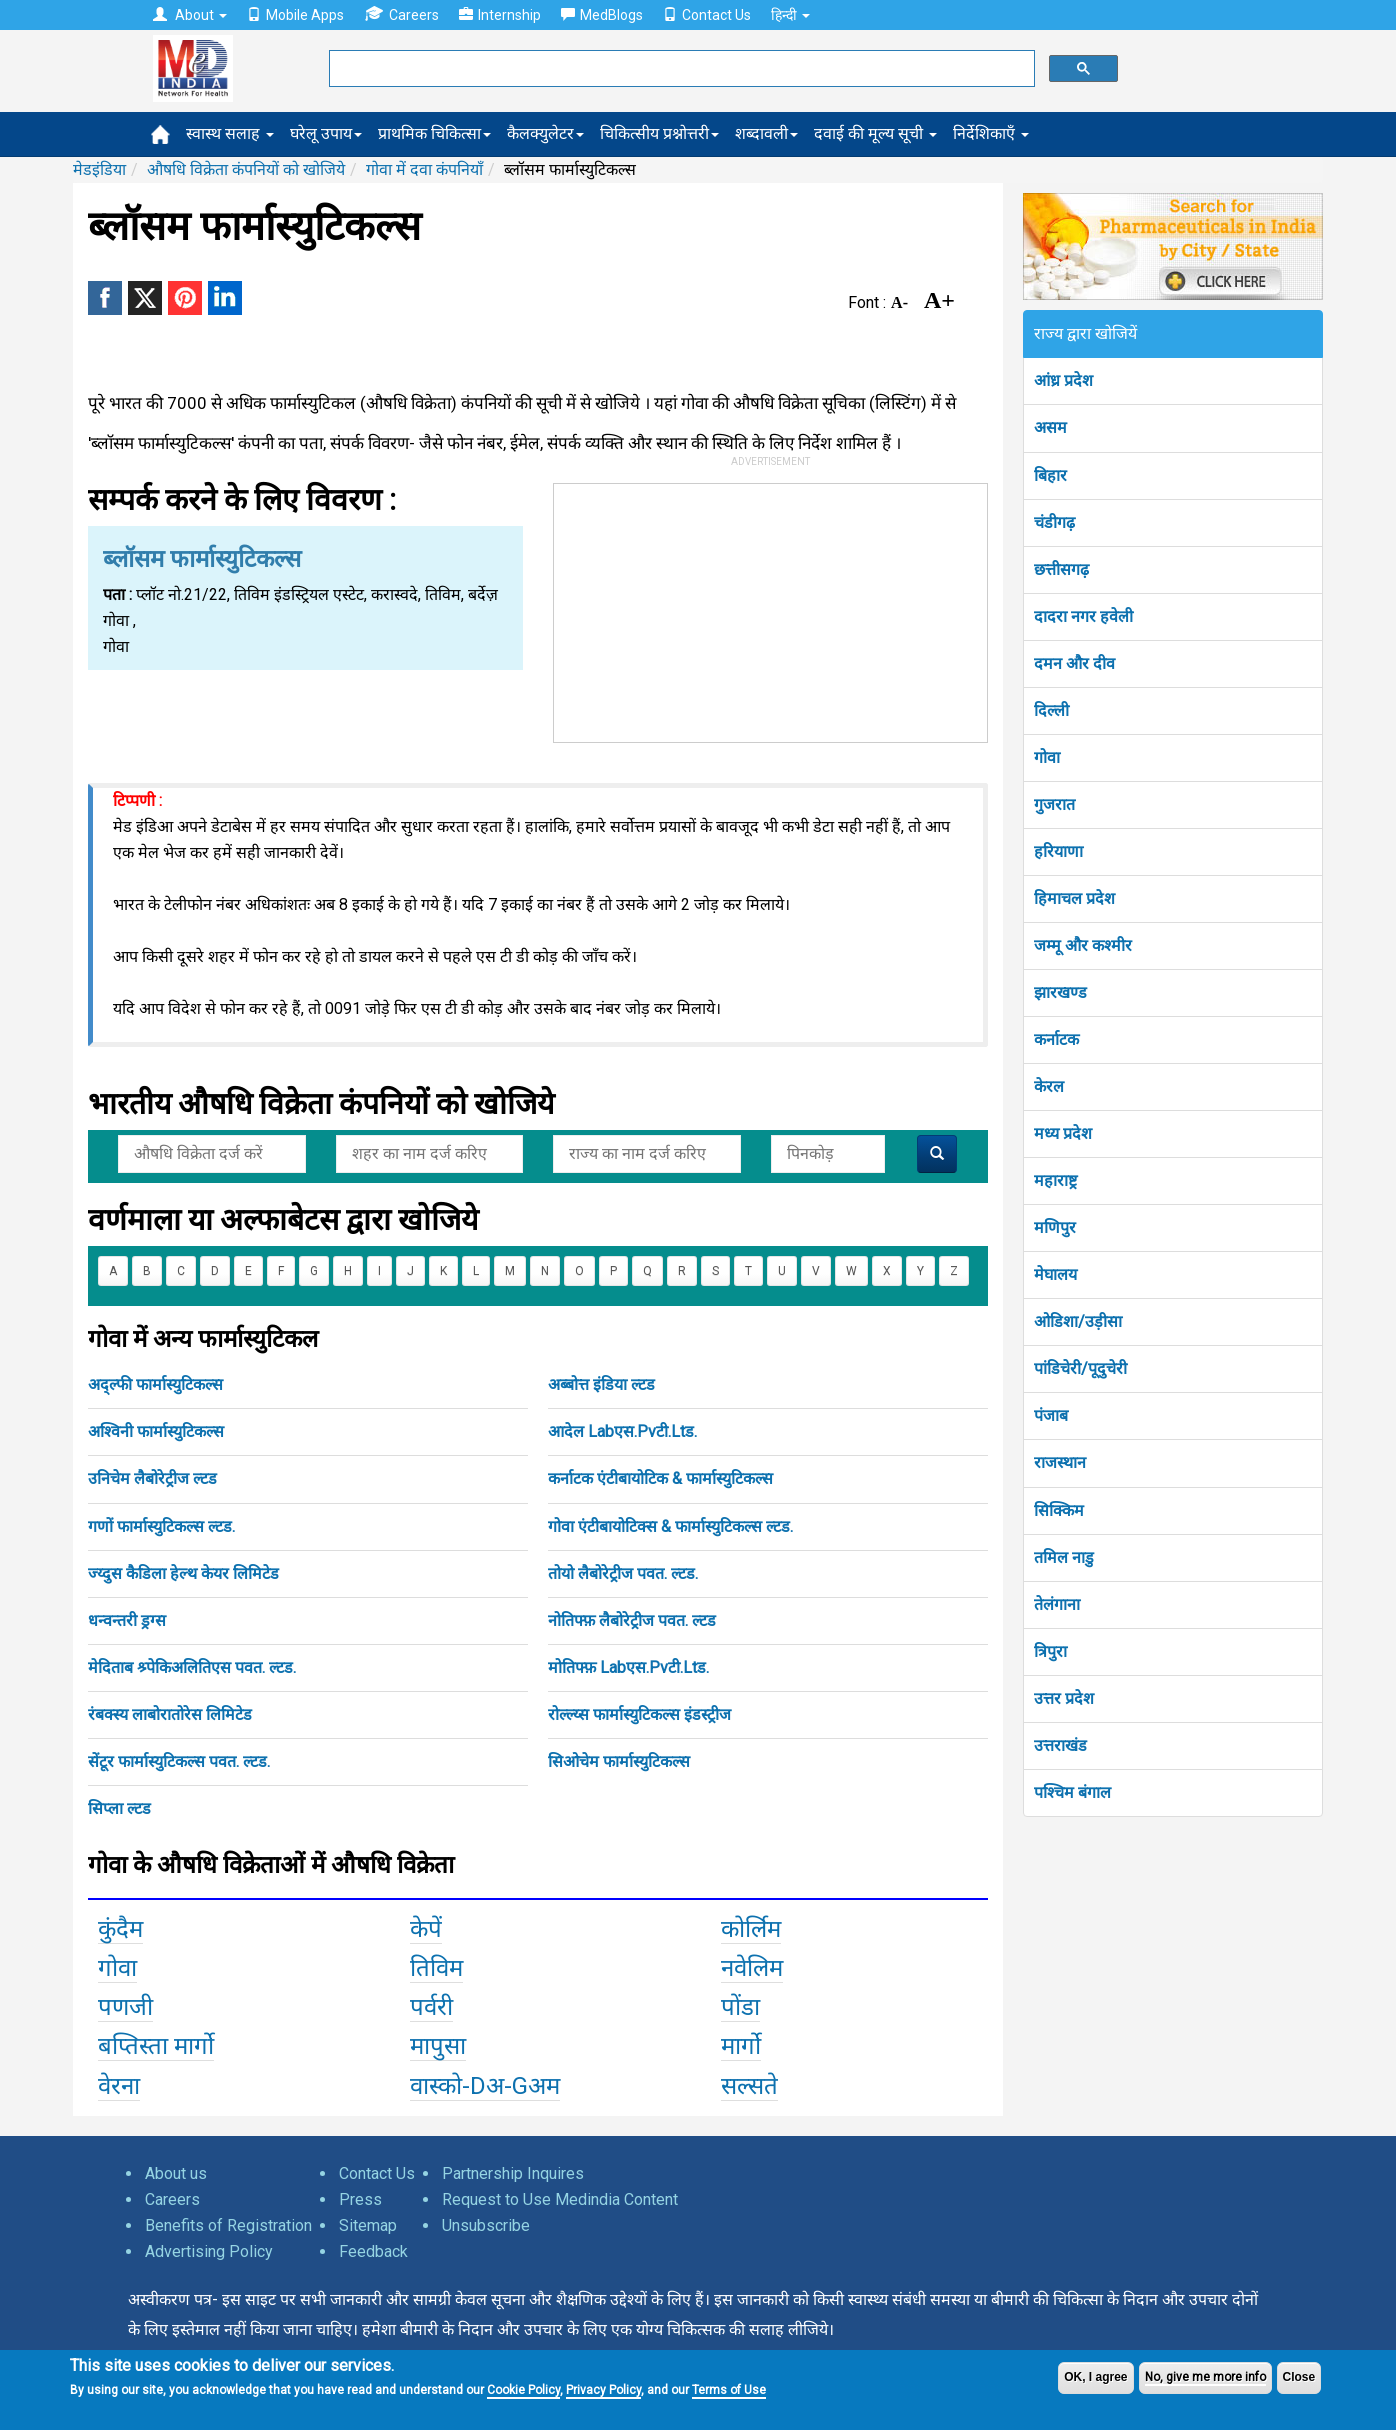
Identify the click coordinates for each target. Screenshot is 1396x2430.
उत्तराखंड (1060, 1745)
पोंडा (740, 2007)
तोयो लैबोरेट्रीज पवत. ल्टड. (623, 1573)
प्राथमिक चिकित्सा (434, 133)
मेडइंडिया (99, 169)
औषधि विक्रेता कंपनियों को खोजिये (246, 169)
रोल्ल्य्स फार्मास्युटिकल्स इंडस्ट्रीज (639, 1714)
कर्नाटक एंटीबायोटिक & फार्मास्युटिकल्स (660, 1478)
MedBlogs (602, 15)
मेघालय (1055, 1274)
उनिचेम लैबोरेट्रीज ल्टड (152, 1478)
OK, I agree (1095, 2377)
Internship (500, 15)
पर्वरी (431, 2007)
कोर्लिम (751, 1929)
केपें (426, 1929)
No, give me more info (1205, 2377)
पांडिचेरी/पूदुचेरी (1080, 1368)
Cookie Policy (523, 2390)
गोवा (117, 1968)
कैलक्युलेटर (545, 133)
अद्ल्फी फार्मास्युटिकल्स (155, 1384)
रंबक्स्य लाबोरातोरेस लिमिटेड (170, 1714)
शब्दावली (766, 133)
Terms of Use (729, 2390)
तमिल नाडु (1064, 1557)
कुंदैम (120, 1929)
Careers (401, 14)
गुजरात (1054, 804)
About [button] (190, 15)
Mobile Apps (295, 15)
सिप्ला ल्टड (119, 1808)
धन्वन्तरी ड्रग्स (127, 1620)
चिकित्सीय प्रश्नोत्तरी (659, 133)
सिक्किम (1059, 1510)
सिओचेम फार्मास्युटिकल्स (619, 1761)
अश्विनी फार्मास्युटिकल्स (156, 1431)
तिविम (436, 1968)
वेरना (119, 2086)
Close (1299, 2377)
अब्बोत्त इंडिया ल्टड (601, 1384)
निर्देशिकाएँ (991, 133)
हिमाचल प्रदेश (1074, 898)
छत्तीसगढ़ (1061, 569)
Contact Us (707, 15)
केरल (1049, 1086)
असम (1050, 427)
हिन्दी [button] (790, 15)
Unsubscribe (486, 2225)
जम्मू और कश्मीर (1083, 945)
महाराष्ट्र (1055, 1180)
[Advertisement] (771, 609)
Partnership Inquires (513, 2173)
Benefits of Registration (228, 2225)
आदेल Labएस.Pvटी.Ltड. (622, 1431)
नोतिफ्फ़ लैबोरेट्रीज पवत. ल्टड (632, 1620)
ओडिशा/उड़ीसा (1078, 1321)
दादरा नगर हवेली (1083, 616)
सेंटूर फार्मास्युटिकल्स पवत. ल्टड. (179, 1761)
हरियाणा (1058, 851)
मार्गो (741, 2046)
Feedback (373, 2251)
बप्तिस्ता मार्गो (156, 2046)
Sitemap (368, 2225)
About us (176, 2173)
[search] (680, 69)
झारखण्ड (1060, 992)
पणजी (125, 2007)
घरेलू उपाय (326, 133)
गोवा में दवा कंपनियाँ (424, 169)
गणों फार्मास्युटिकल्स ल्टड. (161, 1526)
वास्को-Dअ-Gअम (485, 2086)
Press (360, 2199)
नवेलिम (752, 1968)
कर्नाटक (1056, 1039)
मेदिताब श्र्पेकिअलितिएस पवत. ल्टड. (192, 1667)
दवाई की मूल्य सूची (875, 133)
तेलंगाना (1057, 1604)
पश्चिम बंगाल (1072, 1792)
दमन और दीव (1074, 663)
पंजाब (1051, 1415)
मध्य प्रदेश (1063, 1133)
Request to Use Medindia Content (560, 2199)
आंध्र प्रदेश (1063, 380)
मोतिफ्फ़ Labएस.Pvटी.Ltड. (628, 1667)
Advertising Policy (209, 2251)
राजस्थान (1060, 1462)
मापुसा (438, 2046)
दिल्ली (1051, 710)
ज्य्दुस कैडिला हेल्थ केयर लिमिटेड (183, 1573)
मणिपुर (1055, 1227)
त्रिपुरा (1050, 1651)
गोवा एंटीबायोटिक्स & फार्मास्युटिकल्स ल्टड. (670, 1526)
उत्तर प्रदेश (1064, 1698)
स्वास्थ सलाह (230, 133)
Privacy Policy (603, 2390)
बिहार (1050, 475)
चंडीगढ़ (1054, 522)
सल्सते (749, 2086)
